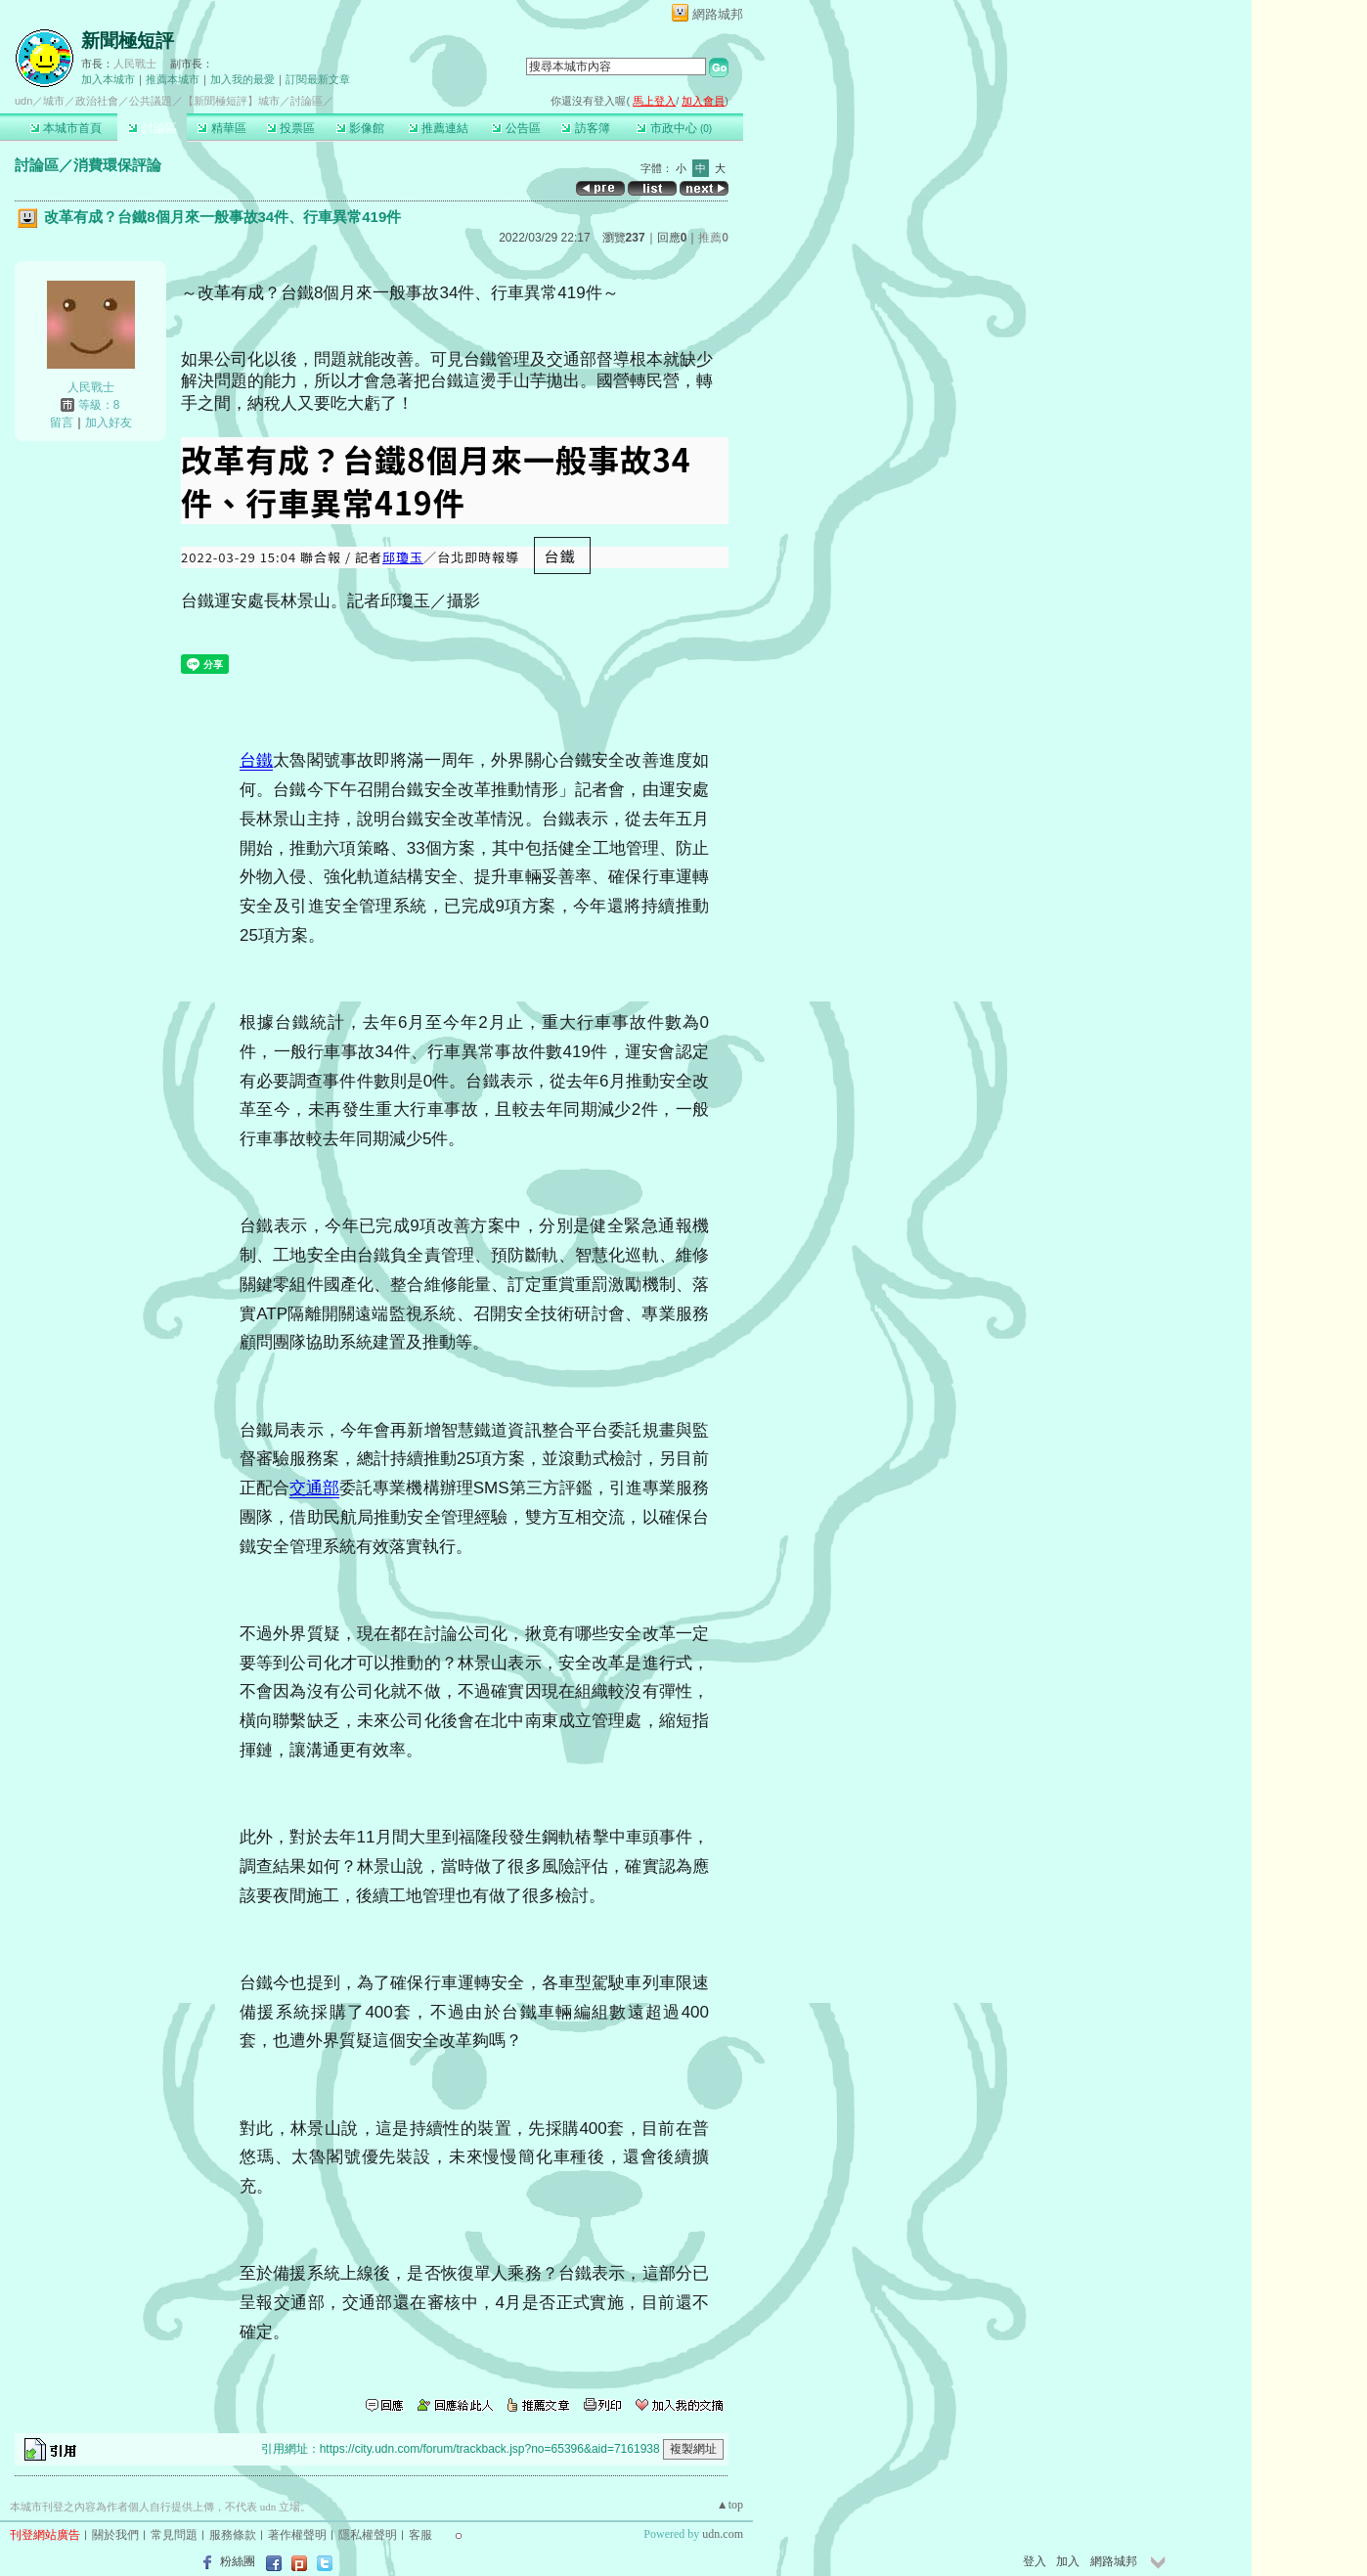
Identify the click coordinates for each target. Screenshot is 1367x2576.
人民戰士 (134, 63)
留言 (61, 422)
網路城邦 (717, 14)
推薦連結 (438, 128)
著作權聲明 (297, 2535)
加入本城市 (108, 79)
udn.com (722, 2534)
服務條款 (232, 2535)
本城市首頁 (66, 128)
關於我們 (115, 2535)
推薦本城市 (172, 79)
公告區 (516, 128)
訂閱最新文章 (318, 79)
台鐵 (256, 760)
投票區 (291, 128)
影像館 (360, 128)
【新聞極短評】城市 (231, 101)
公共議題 (150, 101)
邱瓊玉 (402, 557)
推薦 (713, 237)
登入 (1034, 2561)
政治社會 (96, 101)
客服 (420, 2535)
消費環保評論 (117, 164)
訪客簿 (585, 128)
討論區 (152, 128)
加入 (1068, 2561)
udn (23, 101)
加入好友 (108, 422)
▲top (730, 2504)
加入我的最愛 (242, 79)
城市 (54, 101)
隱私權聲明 (367, 2535)
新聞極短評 (127, 40)
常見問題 (174, 2535)
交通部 (314, 1488)
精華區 (221, 128)
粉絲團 (237, 2561)
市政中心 (674, 128)
